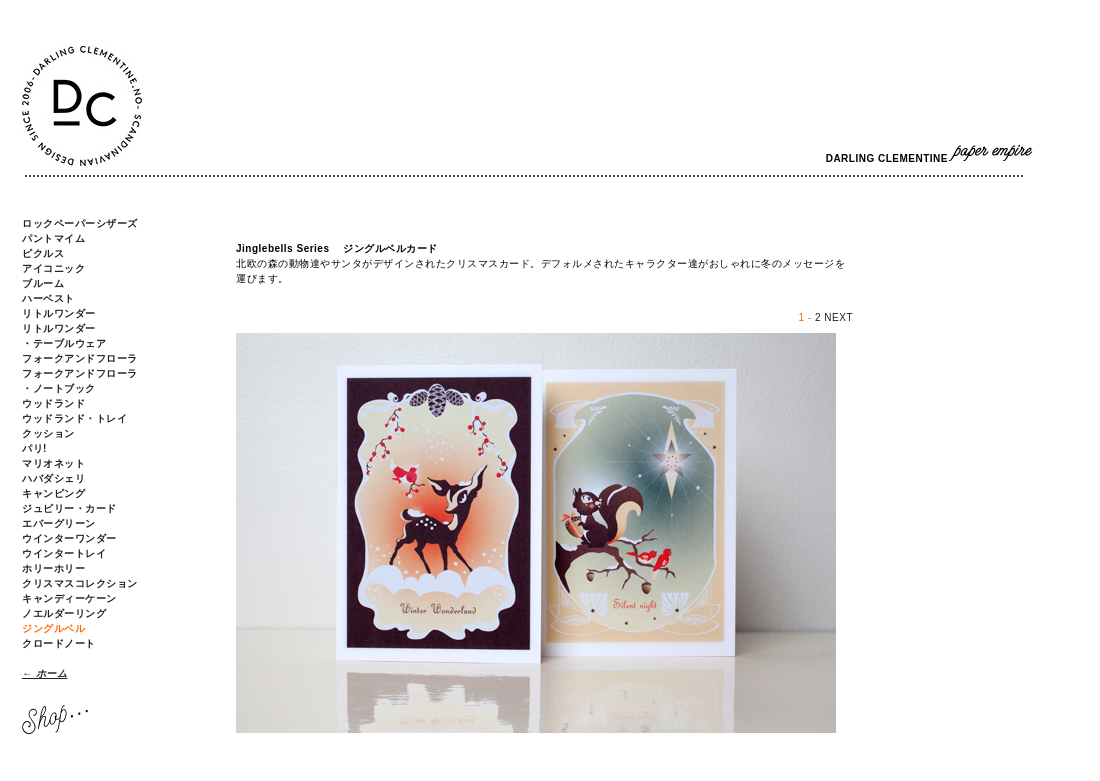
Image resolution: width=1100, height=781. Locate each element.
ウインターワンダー (69, 538)
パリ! (34, 448)
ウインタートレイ (64, 553)
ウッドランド (53, 403)
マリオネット (53, 463)
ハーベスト (48, 298)
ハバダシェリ (53, 478)
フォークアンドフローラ (80, 358)
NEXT (838, 317)
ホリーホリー (53, 568)
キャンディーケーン (69, 598)
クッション (48, 433)
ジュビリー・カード (69, 508)
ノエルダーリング (64, 613)
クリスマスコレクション (80, 583)
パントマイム (53, 238)
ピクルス (43, 253)
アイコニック (53, 268)
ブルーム (43, 283)
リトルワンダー (59, 313)
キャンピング (53, 493)
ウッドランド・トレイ (74, 418)
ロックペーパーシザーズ (80, 223)
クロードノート (59, 643)
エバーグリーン (59, 523)
